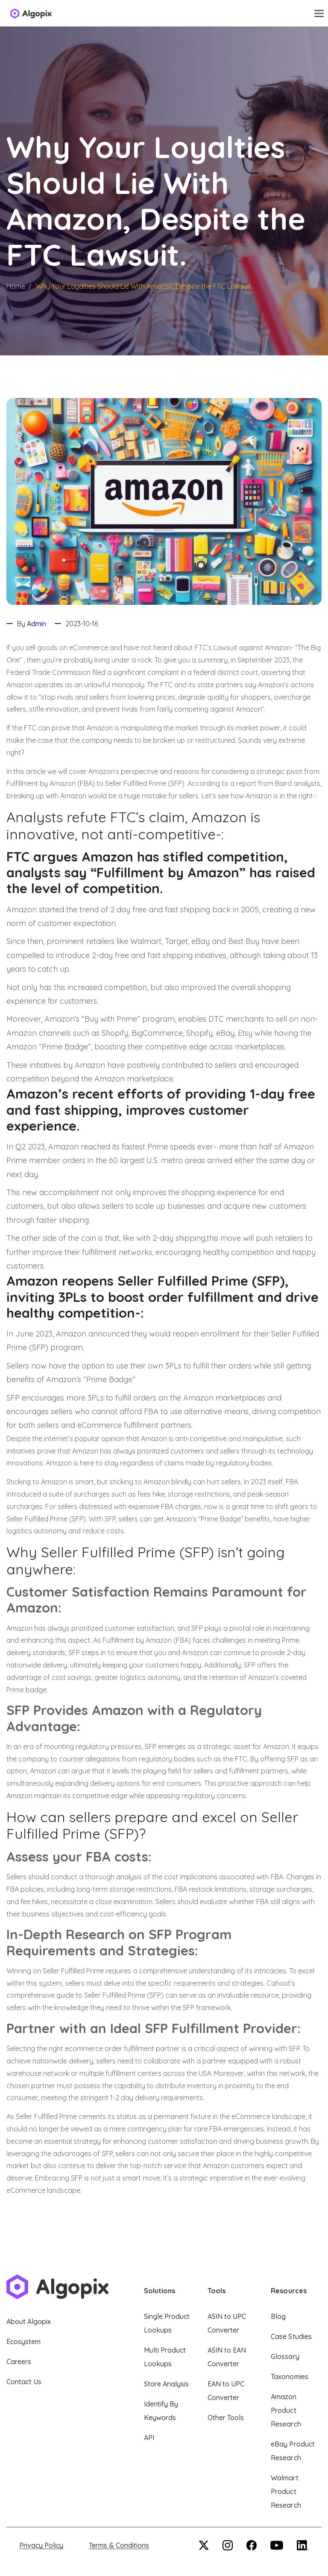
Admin (36, 623)
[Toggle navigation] (319, 13)
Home (15, 286)
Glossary (285, 2356)
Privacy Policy (41, 2545)
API (149, 2437)
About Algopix (28, 2321)
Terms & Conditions (119, 2545)
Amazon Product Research (286, 2410)
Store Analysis (166, 2384)
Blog (278, 2316)
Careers (18, 2361)
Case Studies (291, 2336)
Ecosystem (23, 2341)
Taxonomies (289, 2376)
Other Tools (226, 2417)
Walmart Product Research (286, 2491)
